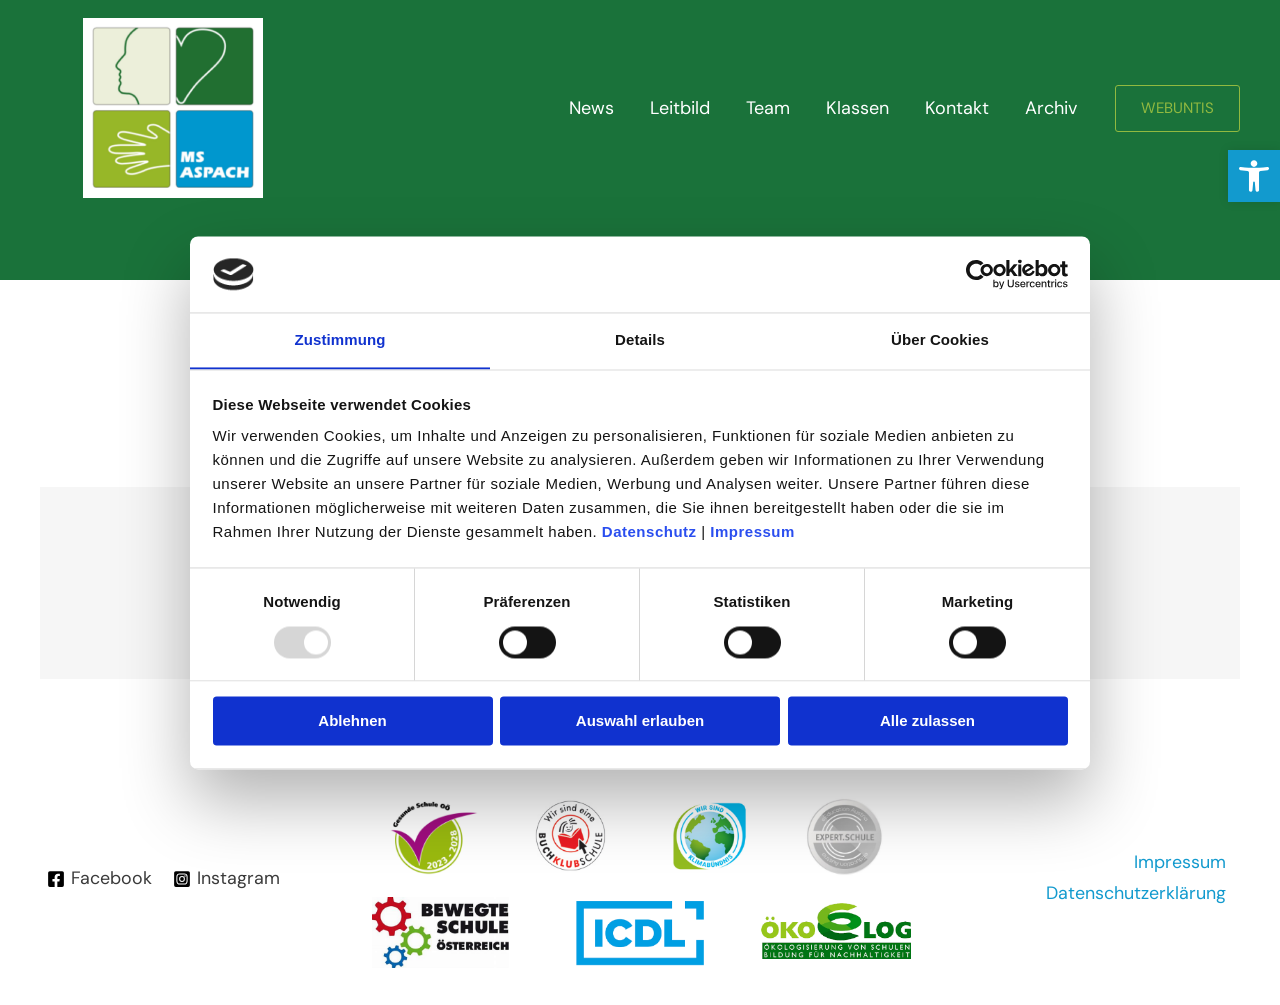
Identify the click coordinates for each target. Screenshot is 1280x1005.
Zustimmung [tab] (340, 339)
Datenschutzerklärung (1135, 893)
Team (768, 108)
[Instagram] (225, 879)
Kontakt (957, 108)
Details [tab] (640, 339)
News (591, 108)
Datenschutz (649, 532)
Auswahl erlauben (640, 721)
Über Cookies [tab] (940, 339)
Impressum (752, 532)
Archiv (1051, 108)
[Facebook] (99, 879)
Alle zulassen (927, 721)
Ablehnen (352, 721)
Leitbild (680, 108)
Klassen (857, 108)
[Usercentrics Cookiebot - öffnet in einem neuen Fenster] (980, 274)
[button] (1254, 176)
